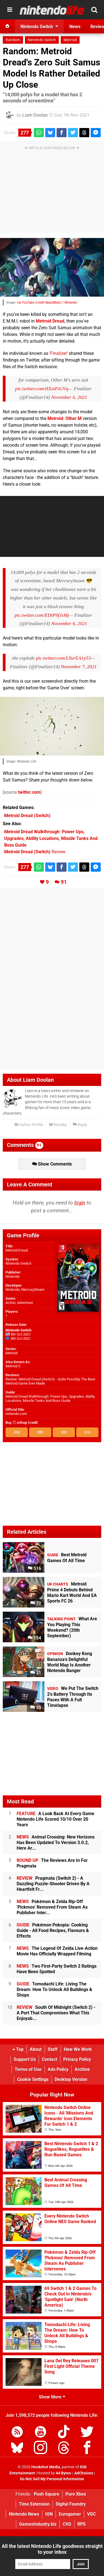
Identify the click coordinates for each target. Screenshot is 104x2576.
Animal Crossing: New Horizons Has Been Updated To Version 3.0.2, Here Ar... (56, 1842)
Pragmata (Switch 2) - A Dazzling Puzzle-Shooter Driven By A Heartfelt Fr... (53, 1884)
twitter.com (29, 792)
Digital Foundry (71, 2504)
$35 (40, 1432)
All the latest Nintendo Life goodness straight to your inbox (52, 2549)
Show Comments (52, 1164)
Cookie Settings (33, 2079)
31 (35, 1672)
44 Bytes (63, 2473)
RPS (81, 2524)
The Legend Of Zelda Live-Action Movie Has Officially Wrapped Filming (57, 1951)
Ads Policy (58, 2069)
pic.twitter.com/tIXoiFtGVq (41, 388)
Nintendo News (24, 2514)
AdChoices (83, 2473)
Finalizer (58, 353)
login (79, 1202)
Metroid (70, 40)
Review (34, 851)
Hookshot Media (45, 2467)
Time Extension (34, 2504)
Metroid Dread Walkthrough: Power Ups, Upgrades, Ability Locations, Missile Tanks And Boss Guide (50, 1398)
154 (34, 1638)
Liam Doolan (35, 115)
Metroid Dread (50, 321)
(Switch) (27, 815)
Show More (52, 2397)
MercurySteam (32, 1289)
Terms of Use (28, 2069)
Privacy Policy (77, 2059)
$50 (17, 1432)
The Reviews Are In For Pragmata (52, 1863)
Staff (53, 2049)
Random (13, 40)
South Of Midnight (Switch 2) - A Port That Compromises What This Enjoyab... (56, 2013)
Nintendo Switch (42, 40)
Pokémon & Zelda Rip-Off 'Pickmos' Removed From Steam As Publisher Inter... (52, 1907)
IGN (49, 2514)
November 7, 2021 (79, 666)
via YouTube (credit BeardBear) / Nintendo (47, 302)
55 (35, 1707)
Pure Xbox (75, 2494)
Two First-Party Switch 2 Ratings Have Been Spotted (57, 1968)
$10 (87, 1432)
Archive (82, 2069)
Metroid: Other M (64, 418)
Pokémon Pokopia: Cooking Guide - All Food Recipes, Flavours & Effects (53, 1930)
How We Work (78, 2049)
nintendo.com (16, 1414)
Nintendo (13, 1276)
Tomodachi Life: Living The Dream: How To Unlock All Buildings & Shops (54, 1989)
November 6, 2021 (69, 397)
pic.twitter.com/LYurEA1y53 (63, 658)
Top (18, 2049)
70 (35, 1603)
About (36, 2049)
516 (34, 1568)
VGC (91, 2514)
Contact (49, 2059)
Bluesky (58, 1124)
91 (64, 882)
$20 (64, 1432)
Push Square (46, 2494)
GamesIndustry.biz (38, 2524)
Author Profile (28, 1124)
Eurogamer (70, 2514)
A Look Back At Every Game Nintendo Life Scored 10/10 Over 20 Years (55, 1819)
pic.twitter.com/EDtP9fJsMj (41, 615)
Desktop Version (71, 2079)
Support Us (25, 2059)
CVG (67, 2524)
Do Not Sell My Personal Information (52, 2479)
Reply (80, 1124)
